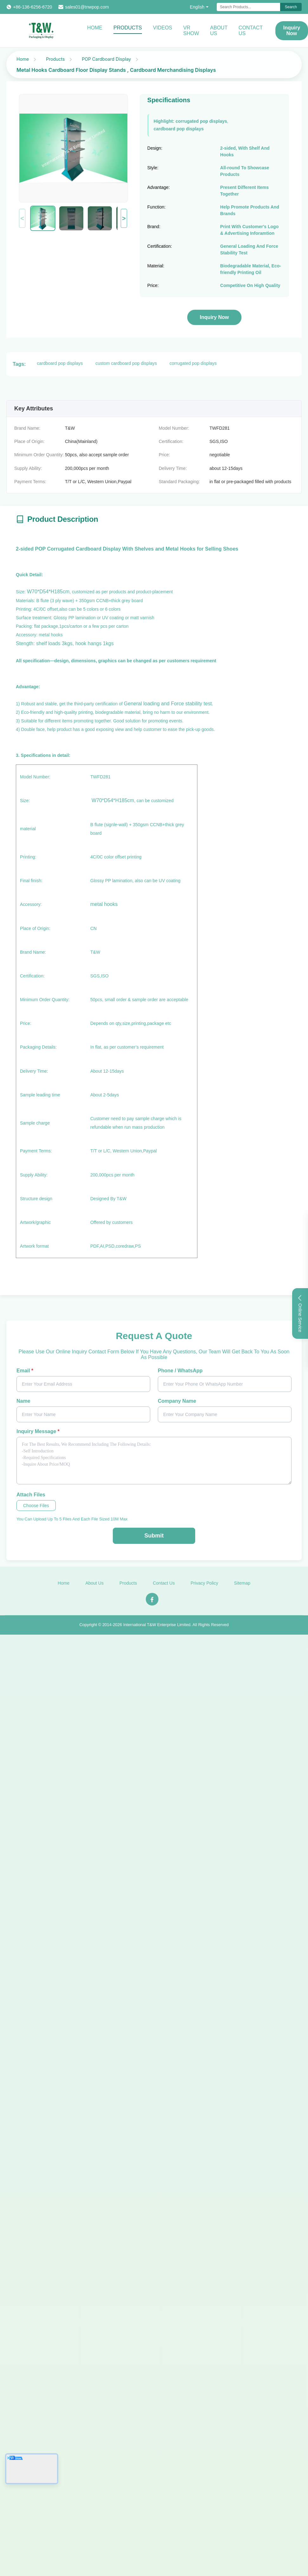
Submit (154, 1535)
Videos (162, 27)
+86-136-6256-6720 (32, 6)
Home (94, 27)
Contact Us (251, 30)
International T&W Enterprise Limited (156, 1628)
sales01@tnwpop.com (87, 6)
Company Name (177, 1401)
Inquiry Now (214, 317)
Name (23, 1401)
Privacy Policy (204, 1586)
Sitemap (242, 1586)
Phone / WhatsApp (180, 1370)
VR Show (191, 30)
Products (127, 27)
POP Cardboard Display (106, 59)
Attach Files (30, 1494)
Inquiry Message (38, 1431)
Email (24, 1370)
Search (291, 7)
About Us (219, 30)
